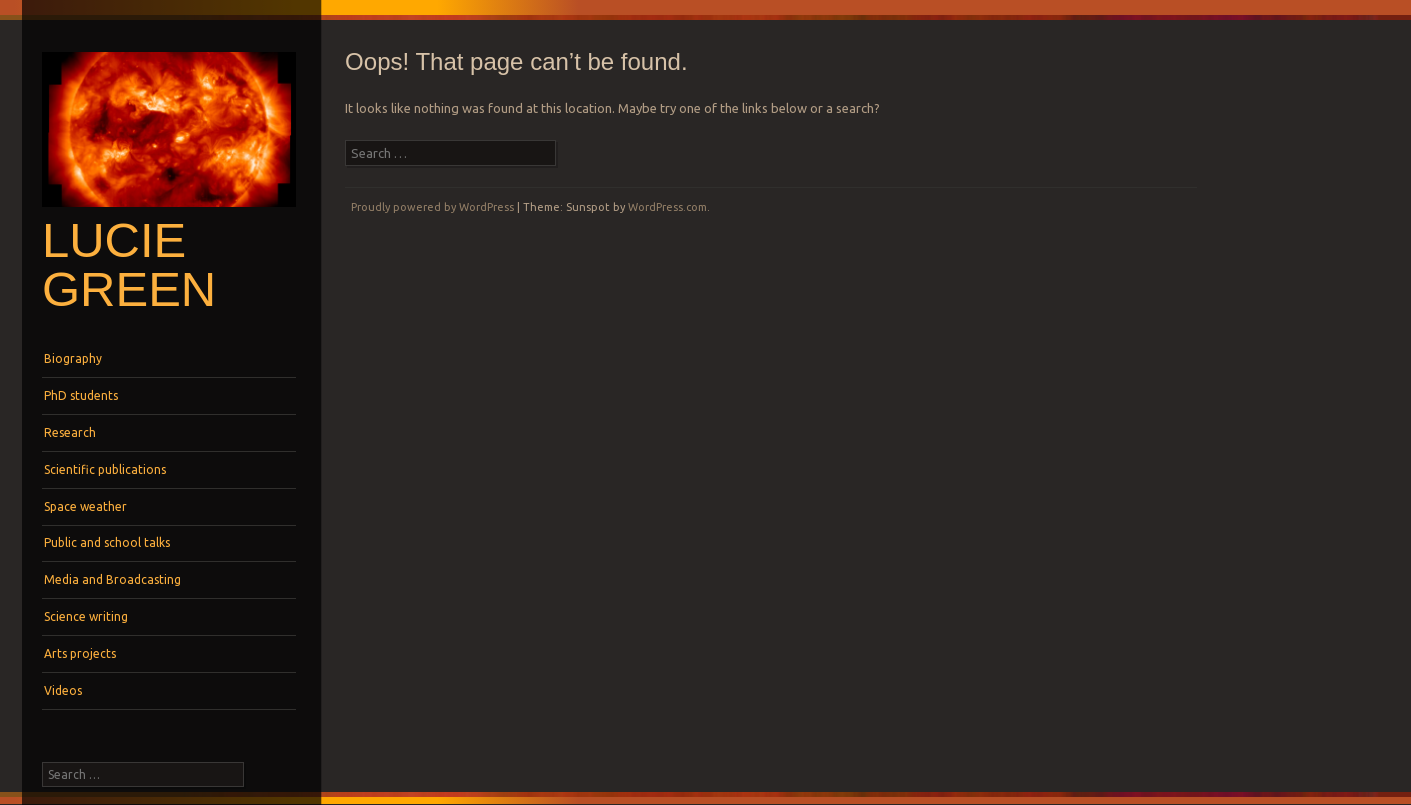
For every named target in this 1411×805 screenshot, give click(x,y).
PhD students (81, 395)
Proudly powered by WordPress (432, 207)
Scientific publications (105, 469)
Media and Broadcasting (112, 579)
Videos (63, 690)
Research (70, 432)
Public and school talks (107, 542)
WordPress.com (667, 207)
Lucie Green (129, 264)
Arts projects (80, 653)
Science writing (86, 616)
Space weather (85, 506)
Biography (73, 358)
